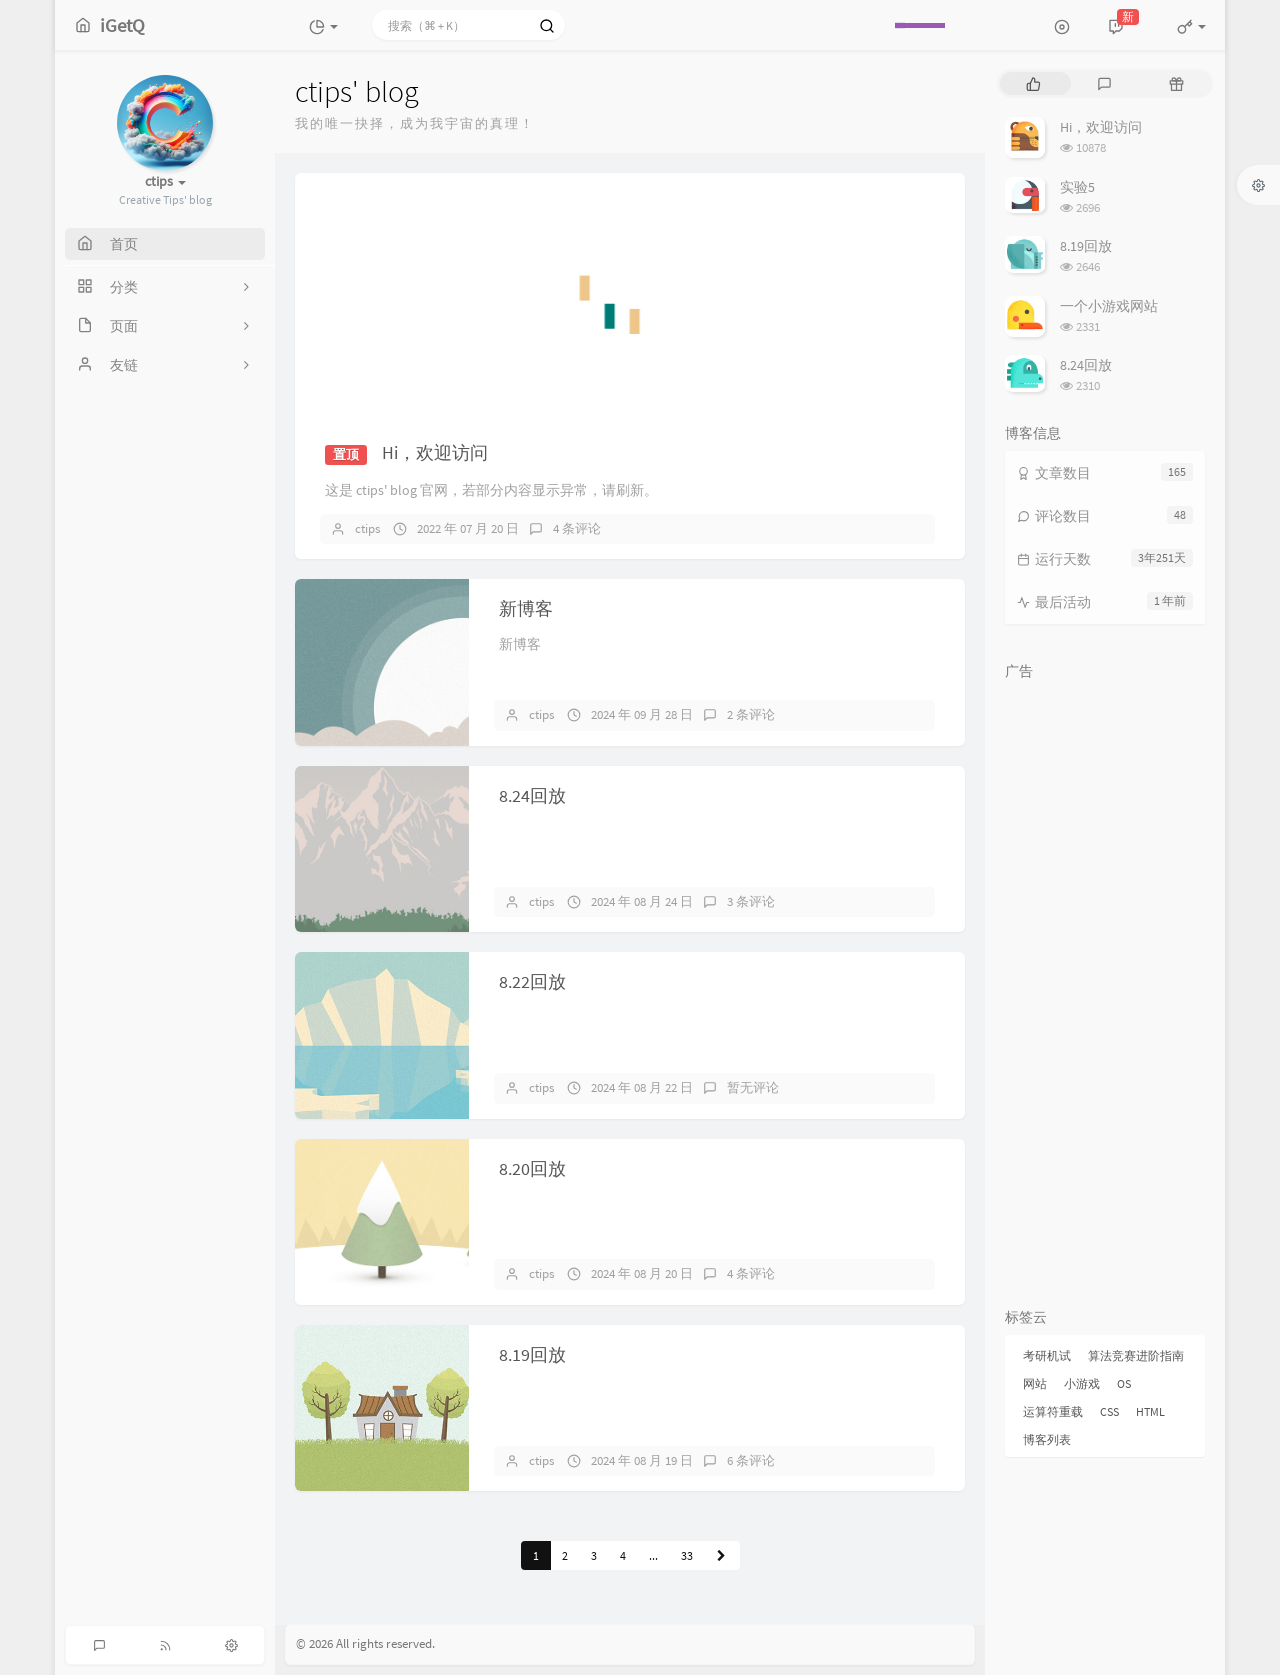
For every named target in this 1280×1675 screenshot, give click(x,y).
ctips (367, 528)
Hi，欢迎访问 (435, 452)
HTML (1150, 1411)
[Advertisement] (1105, 990)
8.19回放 (532, 1354)
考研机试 (1047, 1355)
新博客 (526, 608)
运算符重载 (1053, 1411)
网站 (1035, 1383)
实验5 (1077, 187)
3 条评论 (751, 901)
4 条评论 (577, 528)
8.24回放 (532, 795)
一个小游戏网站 (1109, 306)
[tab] (1033, 83)
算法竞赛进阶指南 (1136, 1355)
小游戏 (1082, 1383)
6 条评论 (751, 1460)
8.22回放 (532, 981)
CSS (1109, 1411)
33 (687, 1555)
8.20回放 (532, 1168)
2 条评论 (751, 714)
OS (1124, 1383)
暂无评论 (753, 1087)
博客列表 (1047, 1439)
